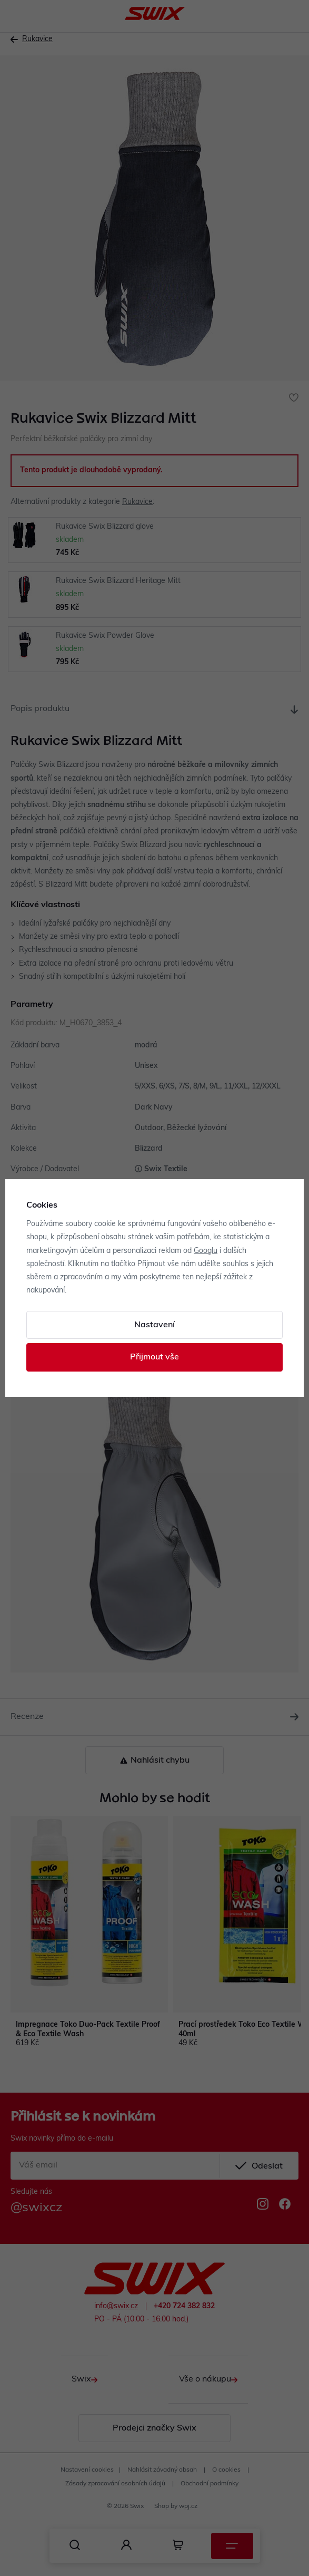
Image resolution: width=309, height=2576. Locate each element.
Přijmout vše (154, 1357)
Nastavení (154, 1325)
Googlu (205, 1251)
